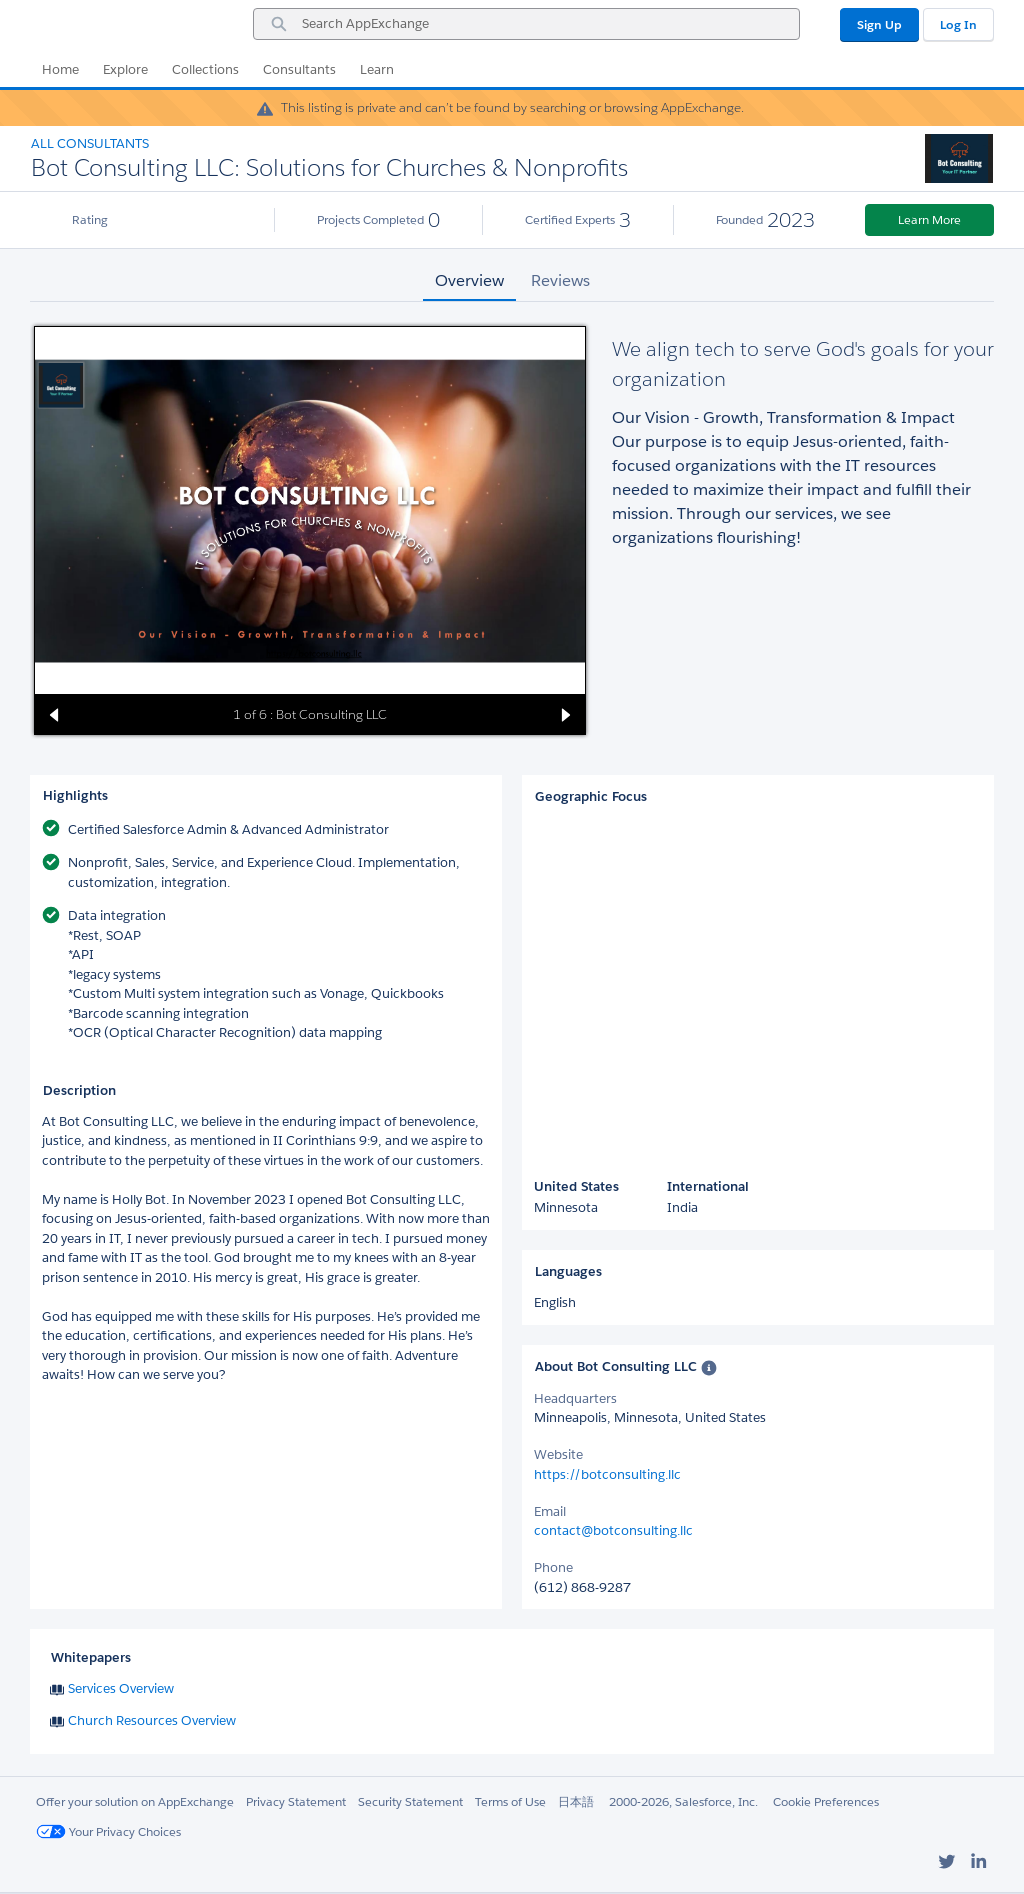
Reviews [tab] (560, 280)
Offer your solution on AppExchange (135, 1801)
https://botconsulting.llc (607, 1474)
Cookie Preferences (826, 1801)
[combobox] (526, 24)
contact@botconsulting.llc (613, 1530)
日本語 (576, 1801)
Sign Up (879, 24)
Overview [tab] (469, 280)
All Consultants (90, 143)
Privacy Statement (296, 1801)
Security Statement (410, 1801)
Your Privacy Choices (108, 1831)
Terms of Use (510, 1801)
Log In (958, 24)
